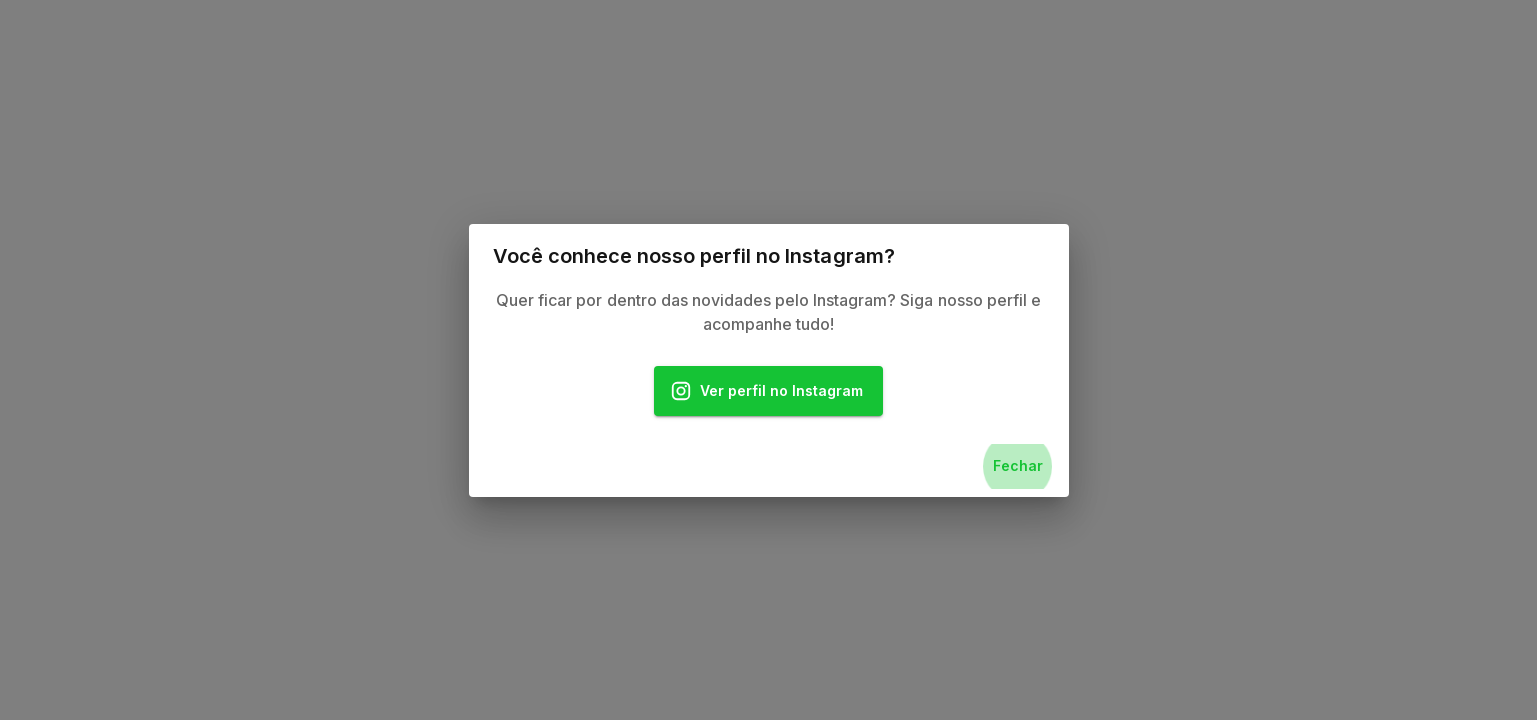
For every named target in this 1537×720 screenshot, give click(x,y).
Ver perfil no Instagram (769, 391)
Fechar (1018, 466)
